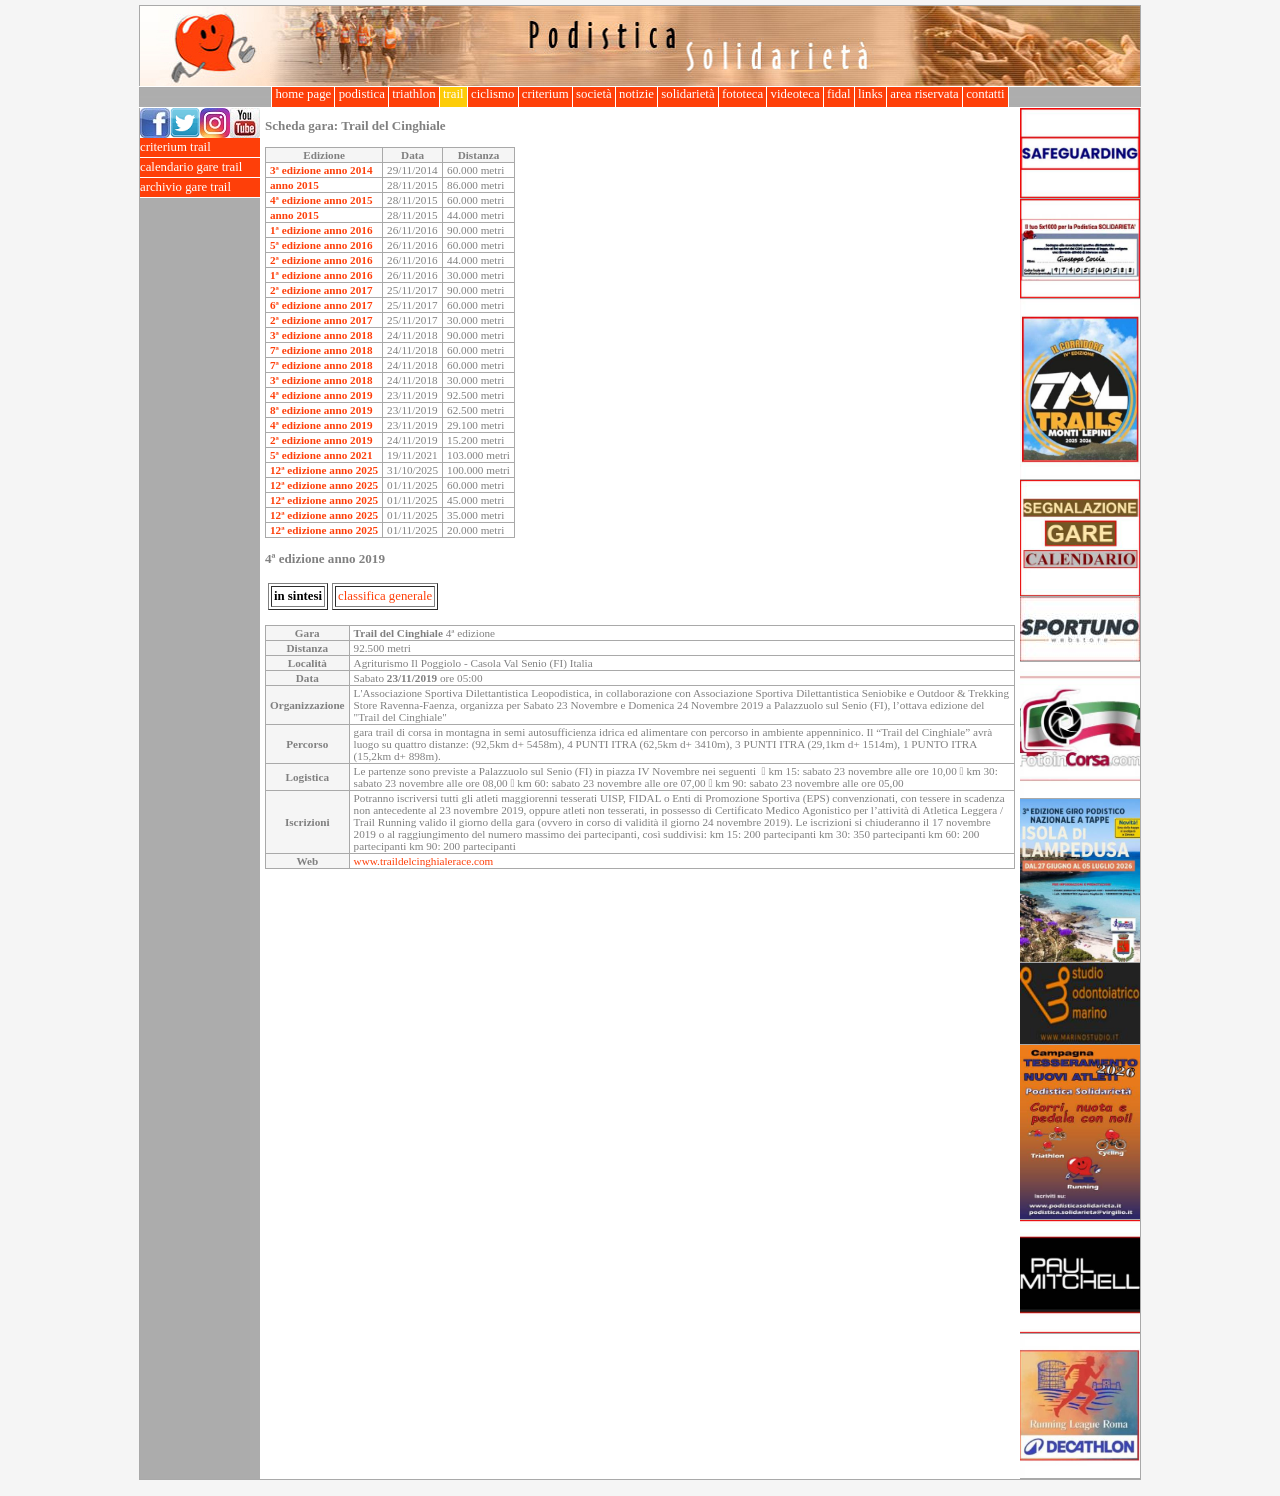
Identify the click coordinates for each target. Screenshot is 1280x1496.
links (870, 94)
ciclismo (493, 94)
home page (303, 94)
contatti (985, 94)
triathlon (414, 94)
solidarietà (688, 94)
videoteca (794, 94)
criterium (545, 94)
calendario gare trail (200, 167)
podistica (361, 94)
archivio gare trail (200, 187)
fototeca (743, 94)
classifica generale (385, 596)
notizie (636, 94)
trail (453, 94)
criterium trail (200, 147)
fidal (839, 94)
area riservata (924, 94)
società (594, 94)
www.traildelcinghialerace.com (424, 861)
